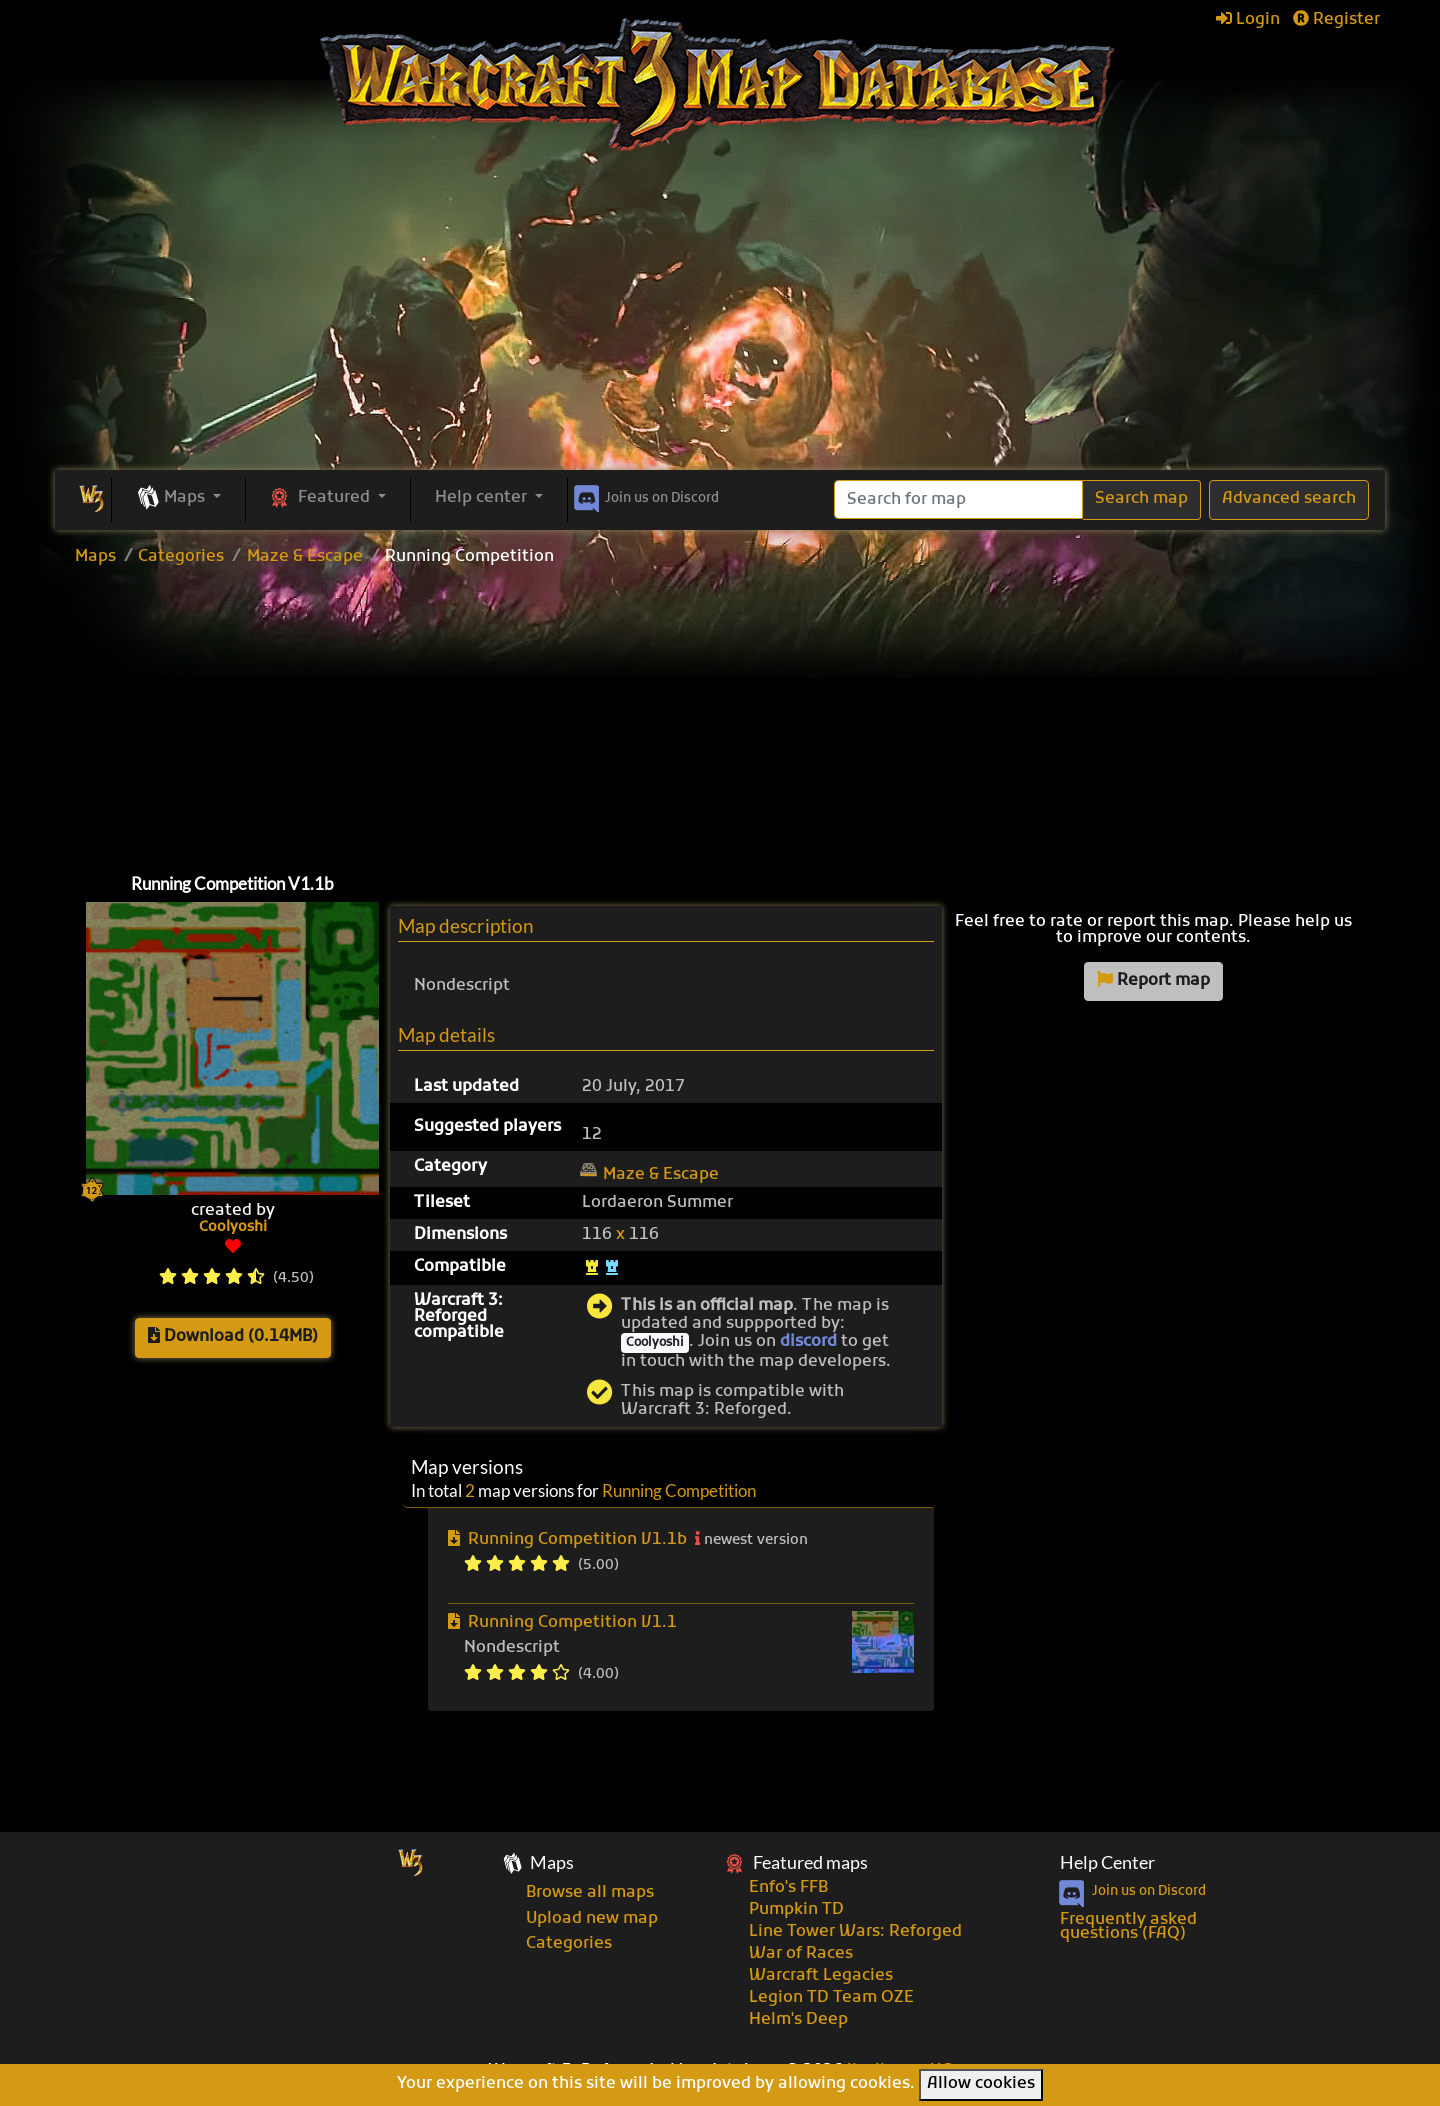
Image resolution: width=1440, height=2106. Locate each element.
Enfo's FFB (788, 1888)
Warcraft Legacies (821, 1976)
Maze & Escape (305, 557)
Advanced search (1289, 499)
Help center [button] (483, 498)
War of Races (801, 1954)
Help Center (1107, 1862)
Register (1336, 20)
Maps (95, 557)
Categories (181, 557)
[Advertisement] (720, 320)
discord (808, 1342)
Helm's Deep (798, 2020)
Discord (644, 495)
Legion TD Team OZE (831, 1998)
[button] (178, 499)
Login (1248, 20)
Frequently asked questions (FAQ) (1128, 1927)
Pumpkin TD (796, 1910)
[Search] (958, 499)
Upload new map (592, 1919)
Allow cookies (981, 2084)
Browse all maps (590, 1893)
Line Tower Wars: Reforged (855, 1932)
